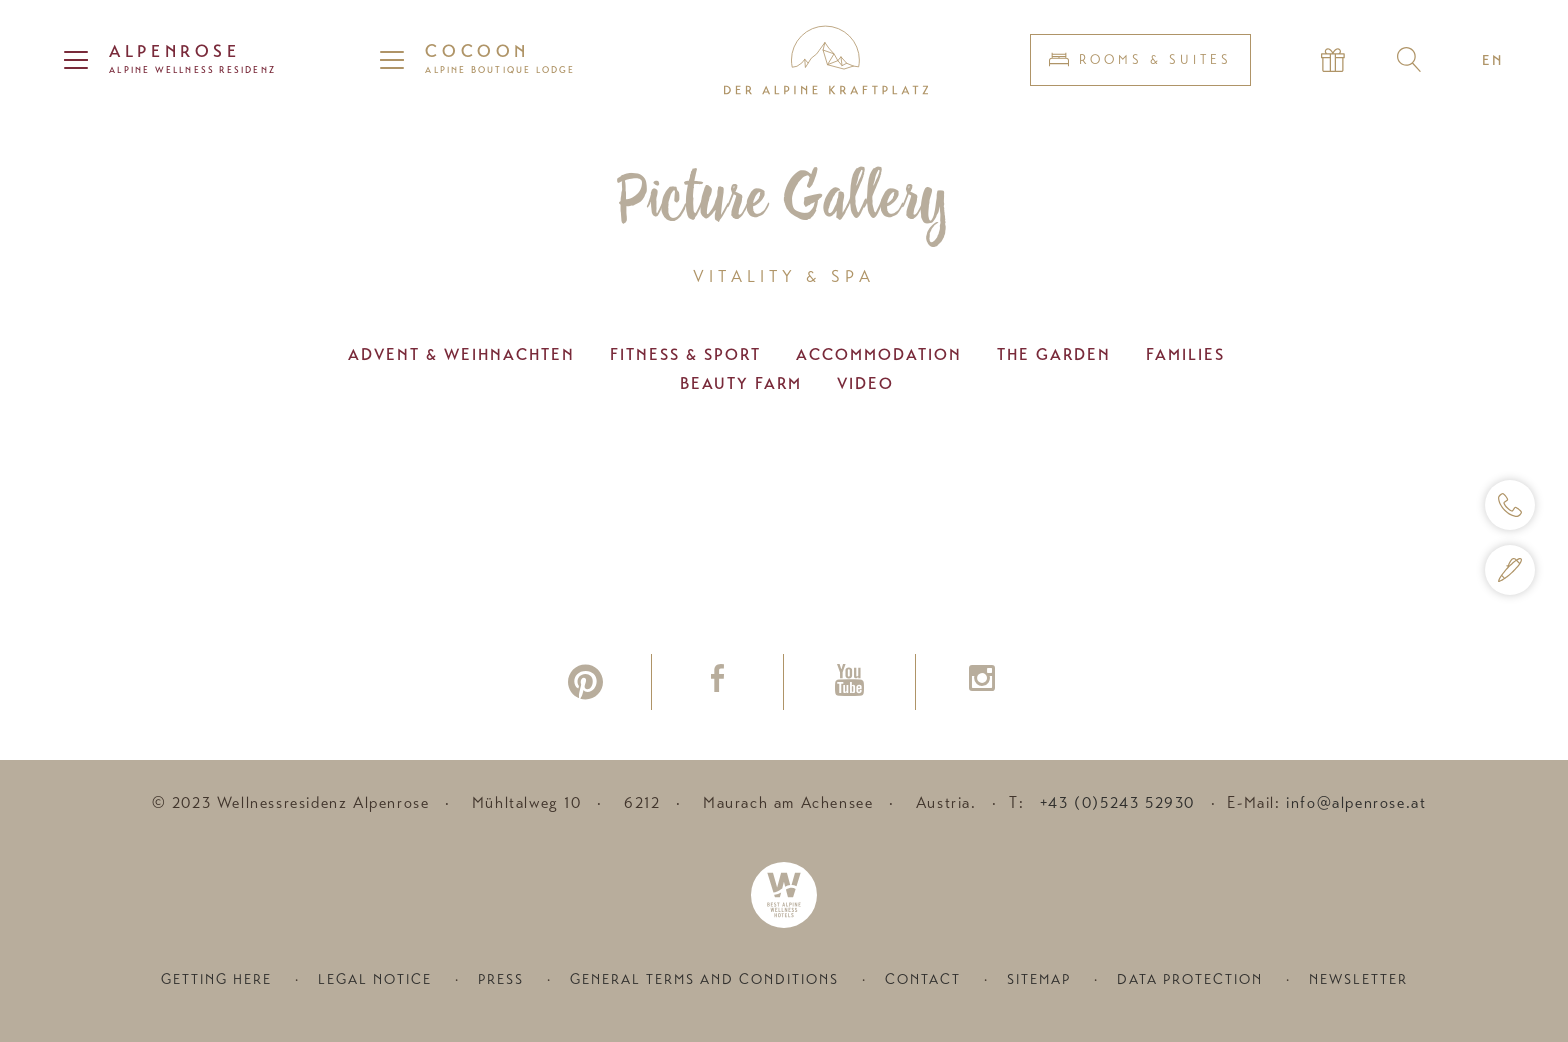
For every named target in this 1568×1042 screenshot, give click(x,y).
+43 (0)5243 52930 (1117, 803)
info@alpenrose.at (1356, 803)
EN (1493, 60)
